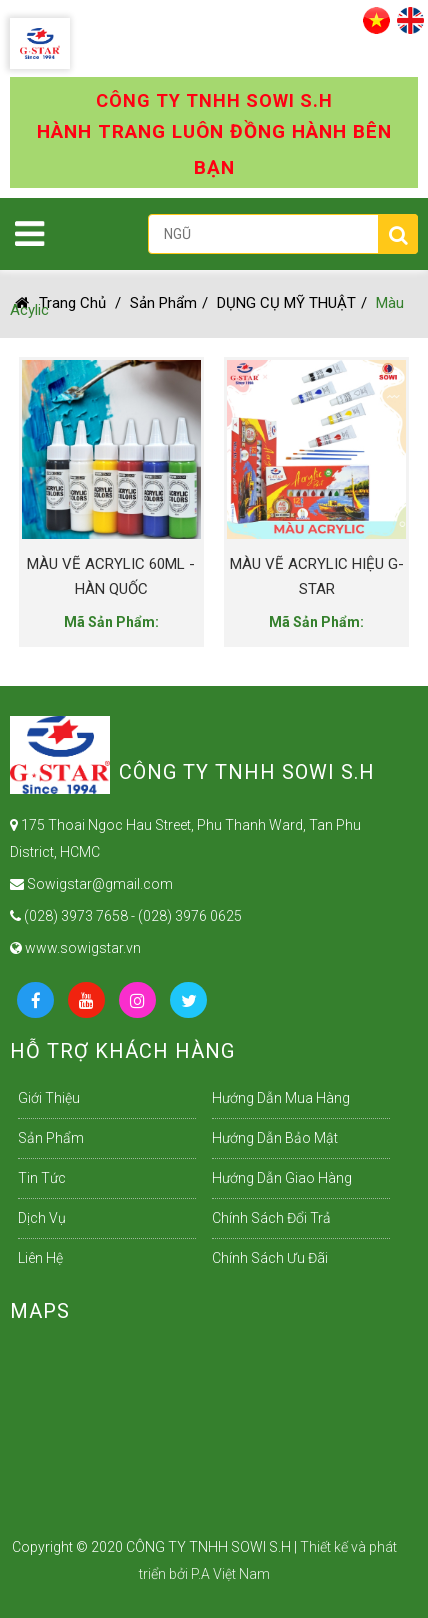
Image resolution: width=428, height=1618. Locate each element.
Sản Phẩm (163, 303)
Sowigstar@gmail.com (91, 884)
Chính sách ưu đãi (270, 1258)
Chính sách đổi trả (271, 1218)
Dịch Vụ (42, 1218)
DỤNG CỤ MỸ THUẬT (286, 303)
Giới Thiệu (49, 1098)
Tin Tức (42, 1178)
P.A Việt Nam (230, 1574)
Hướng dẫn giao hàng (282, 1178)
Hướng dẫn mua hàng (281, 1098)
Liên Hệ (40, 1258)
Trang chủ (60, 303)
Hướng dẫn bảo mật (275, 1138)
